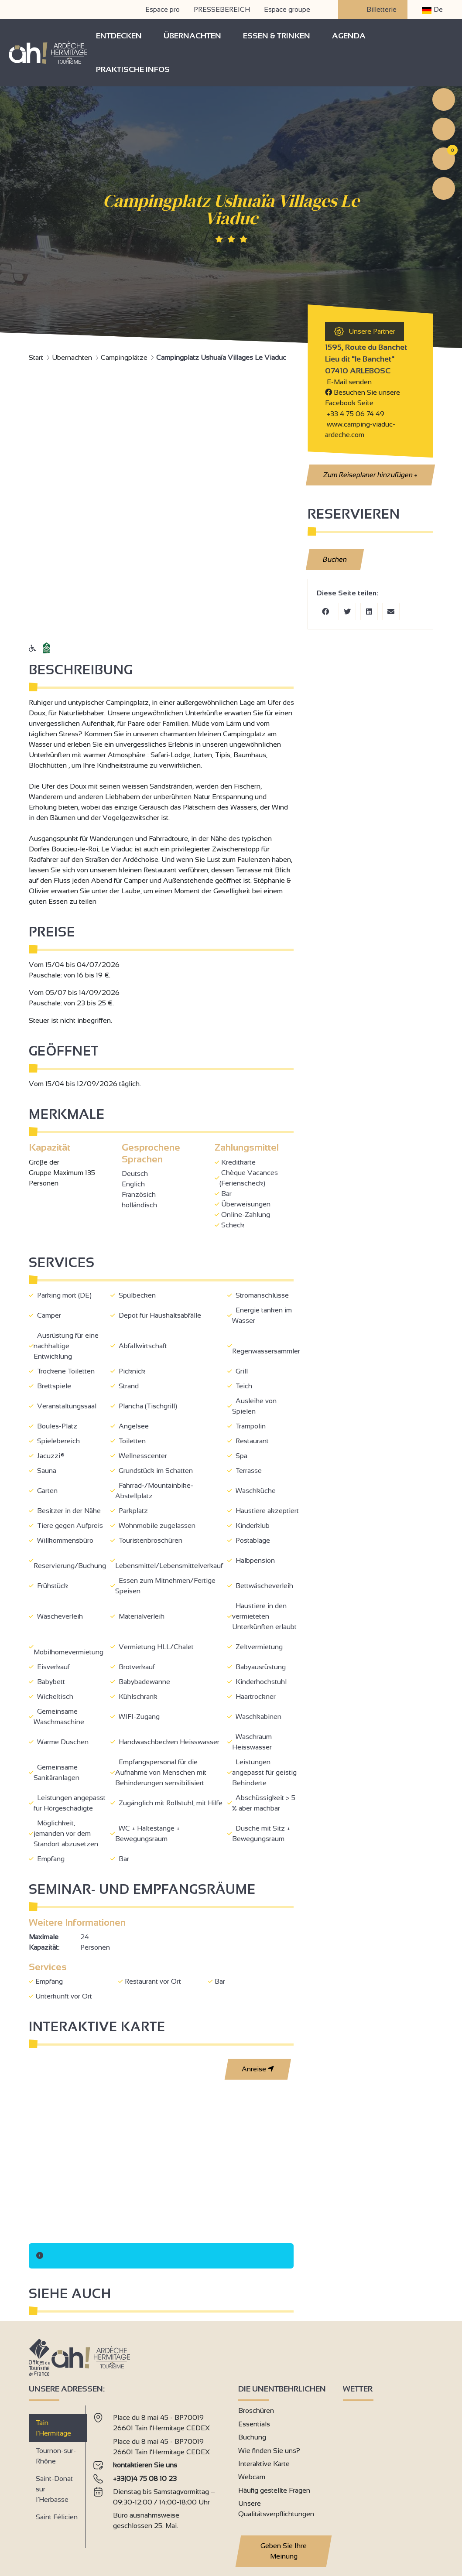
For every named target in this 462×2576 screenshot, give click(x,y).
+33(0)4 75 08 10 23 (145, 2478)
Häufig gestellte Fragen (274, 2490)
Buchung (252, 2437)
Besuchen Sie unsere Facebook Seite (362, 398)
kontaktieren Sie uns (145, 2465)
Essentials (254, 2424)
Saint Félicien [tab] (57, 2517)
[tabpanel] (158, 2473)
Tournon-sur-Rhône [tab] (56, 2456)
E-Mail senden (348, 382)
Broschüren (256, 2410)
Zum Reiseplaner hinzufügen (370, 475)
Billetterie (373, 9)
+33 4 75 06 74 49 (355, 413)
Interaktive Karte (264, 2463)
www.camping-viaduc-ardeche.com (360, 429)
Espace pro (162, 9)
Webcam (251, 2476)
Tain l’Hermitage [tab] (53, 2428)
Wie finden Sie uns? (269, 2450)
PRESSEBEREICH (222, 9)
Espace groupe (287, 9)
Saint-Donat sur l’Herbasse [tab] (54, 2489)
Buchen (335, 559)
